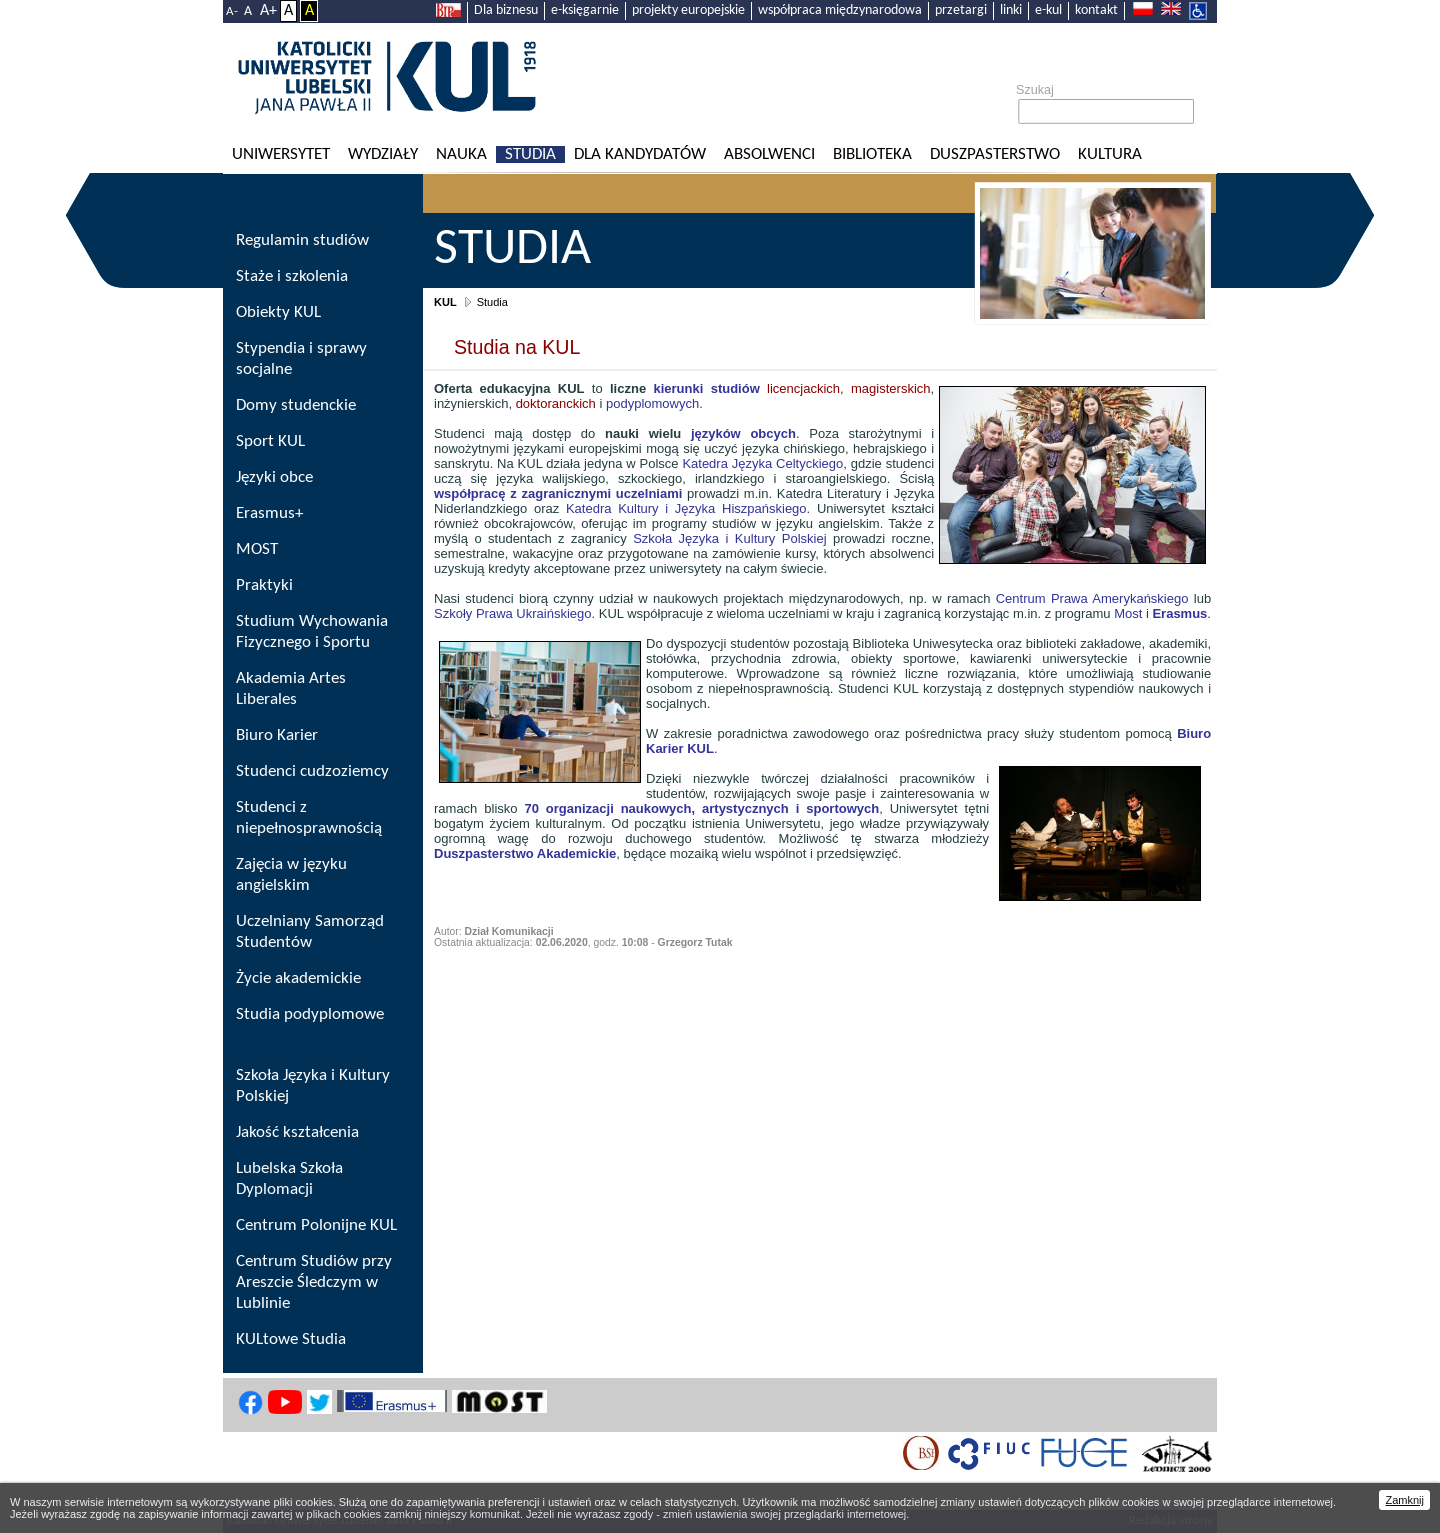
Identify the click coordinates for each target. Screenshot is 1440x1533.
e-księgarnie (585, 10)
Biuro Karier (277, 735)
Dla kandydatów (640, 154)
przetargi (961, 10)
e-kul (1048, 10)
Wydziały (383, 154)
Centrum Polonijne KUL (316, 1225)
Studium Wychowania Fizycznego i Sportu (312, 632)
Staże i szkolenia (292, 276)
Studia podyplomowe (310, 1014)
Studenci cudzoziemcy (312, 771)
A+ (268, 11)
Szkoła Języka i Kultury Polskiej (313, 1086)
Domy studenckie (296, 405)
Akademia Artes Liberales (291, 689)
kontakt (1096, 10)
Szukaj (1035, 90)
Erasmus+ (269, 513)
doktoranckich (556, 403)
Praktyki (264, 585)
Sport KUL (270, 441)
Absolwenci (769, 154)
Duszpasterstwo (995, 154)
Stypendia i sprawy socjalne (301, 359)
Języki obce (274, 477)
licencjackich (746, 388)
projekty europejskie (688, 10)
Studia (530, 154)
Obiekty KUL (278, 312)
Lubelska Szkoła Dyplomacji (289, 1179)
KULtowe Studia (291, 1339)
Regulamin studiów (302, 240)
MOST (257, 549)
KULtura (1110, 154)
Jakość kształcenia (297, 1132)
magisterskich (890, 388)
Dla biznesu (506, 10)
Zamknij (1404, 1500)
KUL (445, 302)
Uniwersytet (281, 154)
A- (232, 11)
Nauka (461, 154)
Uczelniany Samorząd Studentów (310, 932)
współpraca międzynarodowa (840, 10)
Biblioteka (872, 154)
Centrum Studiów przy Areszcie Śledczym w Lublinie (314, 1282)
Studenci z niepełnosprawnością (309, 818)
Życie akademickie (298, 978)
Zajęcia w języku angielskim (291, 875)
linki (1011, 10)
